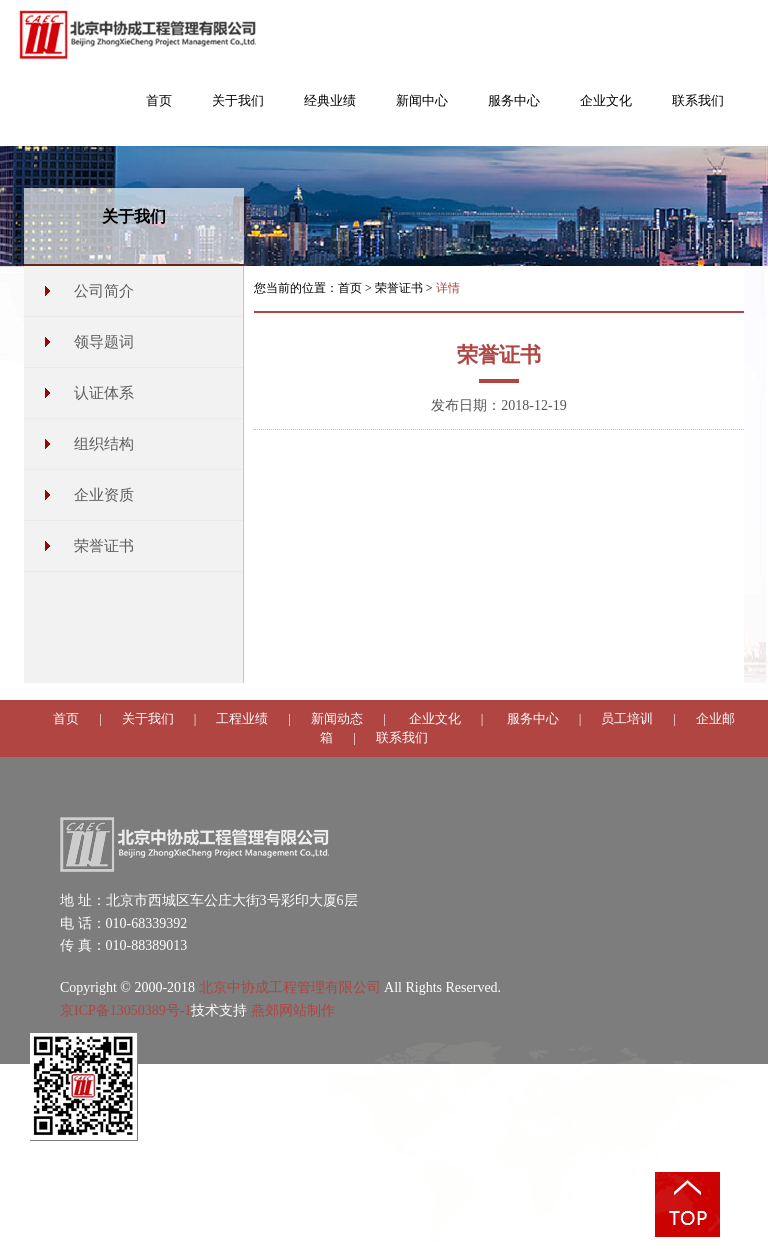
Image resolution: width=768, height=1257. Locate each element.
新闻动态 (337, 718)
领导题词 (104, 342)
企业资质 (104, 495)
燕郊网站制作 (293, 1010)
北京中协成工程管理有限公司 (290, 987)
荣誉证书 (104, 546)
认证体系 (104, 393)
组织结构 (104, 444)
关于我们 (148, 718)
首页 (350, 288)
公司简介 (104, 291)
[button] (238, 111)
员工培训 (627, 718)
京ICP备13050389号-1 (125, 1010)
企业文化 (435, 718)
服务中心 (533, 718)
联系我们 (402, 737)
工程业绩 (242, 718)
